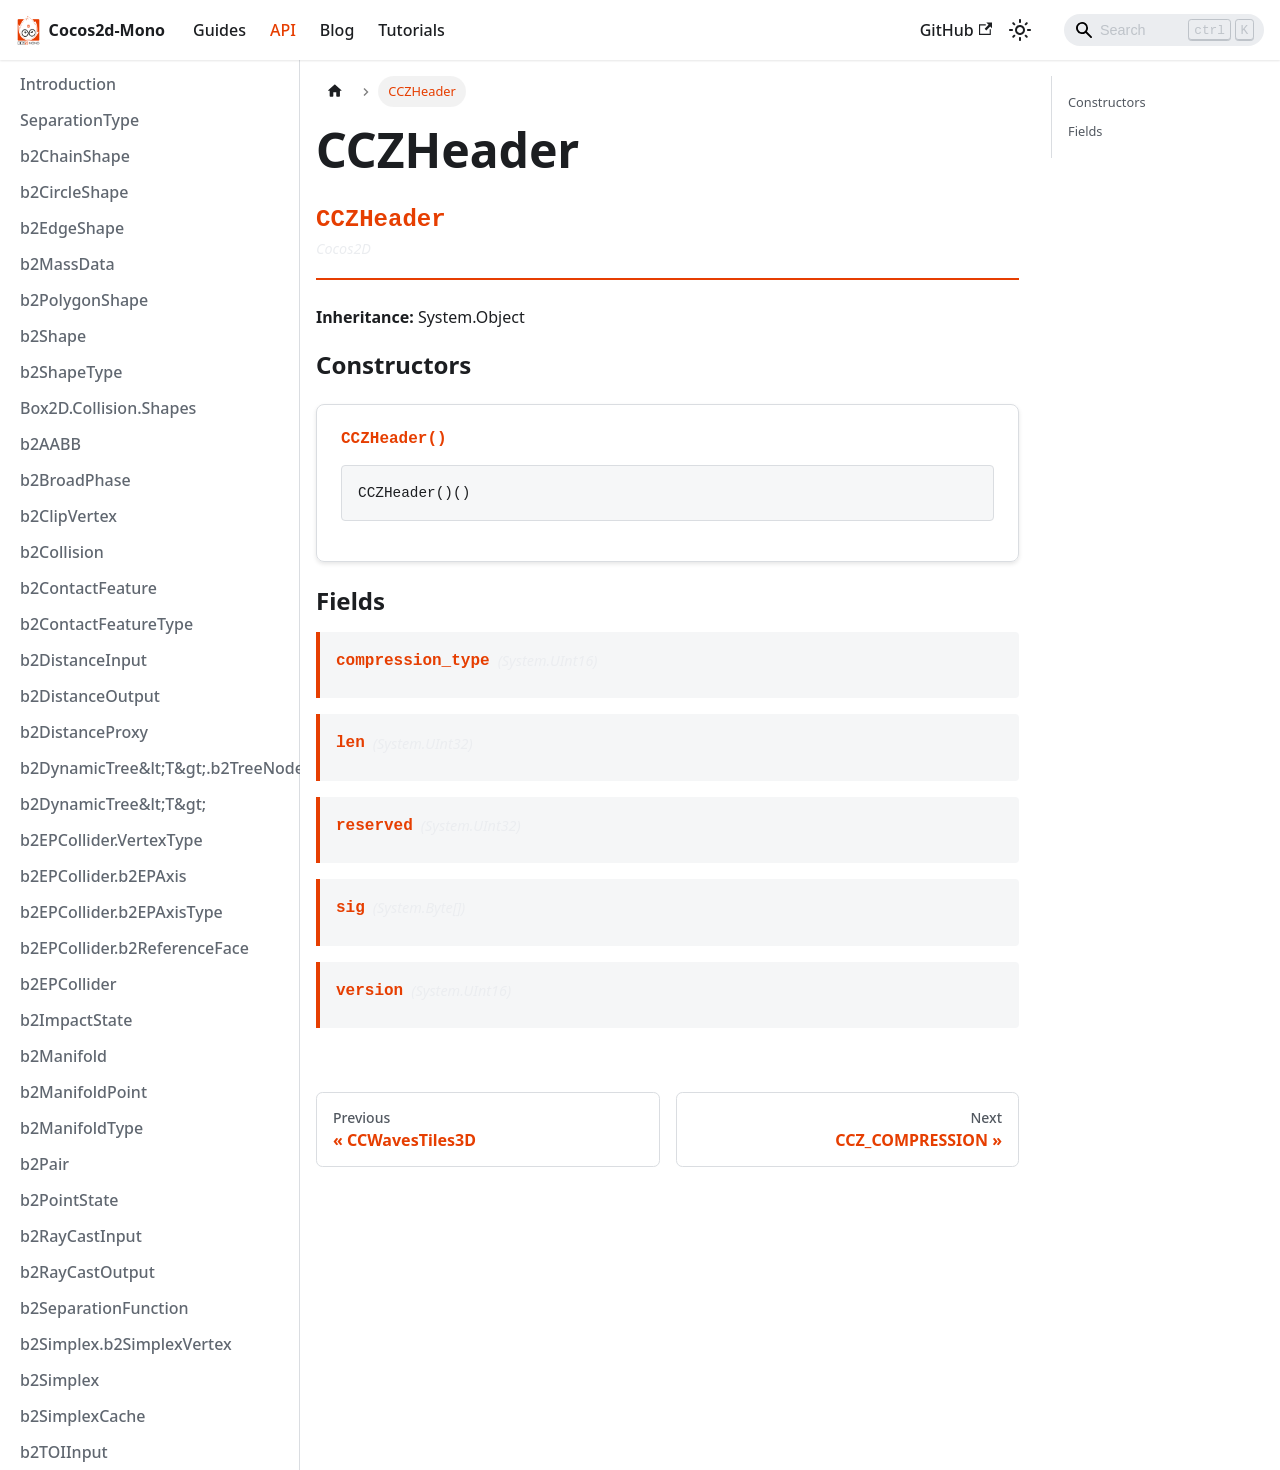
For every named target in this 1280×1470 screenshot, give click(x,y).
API (283, 30)
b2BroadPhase (75, 480)
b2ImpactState (76, 1020)
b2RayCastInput (81, 1236)
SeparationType (79, 120)
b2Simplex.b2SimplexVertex (126, 1344)
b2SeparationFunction (104, 1308)
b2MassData (67, 264)
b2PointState (69, 1200)
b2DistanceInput (83, 660)
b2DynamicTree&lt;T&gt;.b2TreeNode (155, 768)
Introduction (68, 84)
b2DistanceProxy (84, 732)
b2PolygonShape (84, 300)
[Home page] (335, 91)
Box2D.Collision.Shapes (108, 408)
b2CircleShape (74, 192)
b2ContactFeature (88, 588)
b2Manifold (63, 1056)
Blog (337, 30)
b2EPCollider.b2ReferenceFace (134, 948)
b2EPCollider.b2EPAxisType (121, 912)
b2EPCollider (68, 984)
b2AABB (50, 444)
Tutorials (411, 30)
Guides (219, 30)
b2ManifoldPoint (83, 1092)
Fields (1085, 131)
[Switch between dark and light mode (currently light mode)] (1020, 30)
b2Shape (53, 336)
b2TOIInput (64, 1452)
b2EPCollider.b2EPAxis (103, 876)
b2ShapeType (71, 372)
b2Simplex (59, 1380)
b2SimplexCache (83, 1416)
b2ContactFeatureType (106, 624)
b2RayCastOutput (87, 1272)
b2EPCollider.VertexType (111, 840)
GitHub (956, 30)
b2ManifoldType (81, 1128)
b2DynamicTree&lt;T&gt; (113, 804)
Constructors (1107, 102)
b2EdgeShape (72, 228)
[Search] (1164, 30)
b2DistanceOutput (90, 696)
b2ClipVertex (68, 516)
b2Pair (44, 1164)
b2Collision (62, 552)
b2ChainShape (75, 156)
